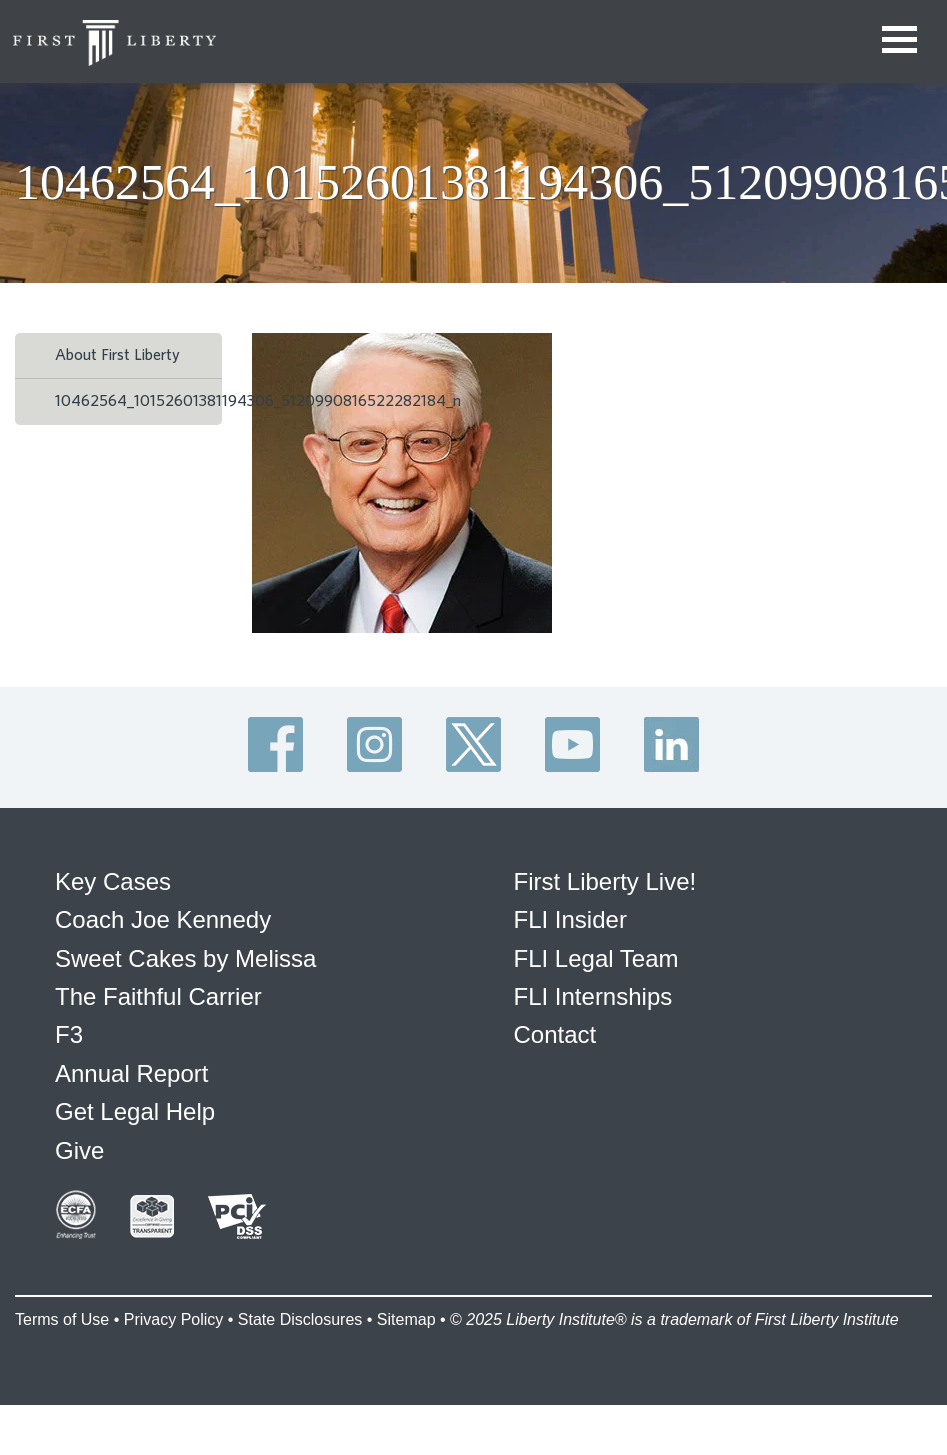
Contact (555, 1034)
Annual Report (131, 1073)
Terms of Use (62, 1319)
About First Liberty (117, 355)
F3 (69, 1034)
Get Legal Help (135, 1111)
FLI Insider (570, 919)
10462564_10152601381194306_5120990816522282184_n (258, 401)
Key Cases (113, 881)
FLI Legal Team (596, 958)
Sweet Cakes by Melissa (185, 958)
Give (79, 1150)
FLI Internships (593, 996)
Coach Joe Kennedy (163, 919)
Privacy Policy (174, 1319)
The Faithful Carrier (158, 996)
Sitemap (406, 1319)
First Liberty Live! (605, 881)
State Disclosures (300, 1319)
